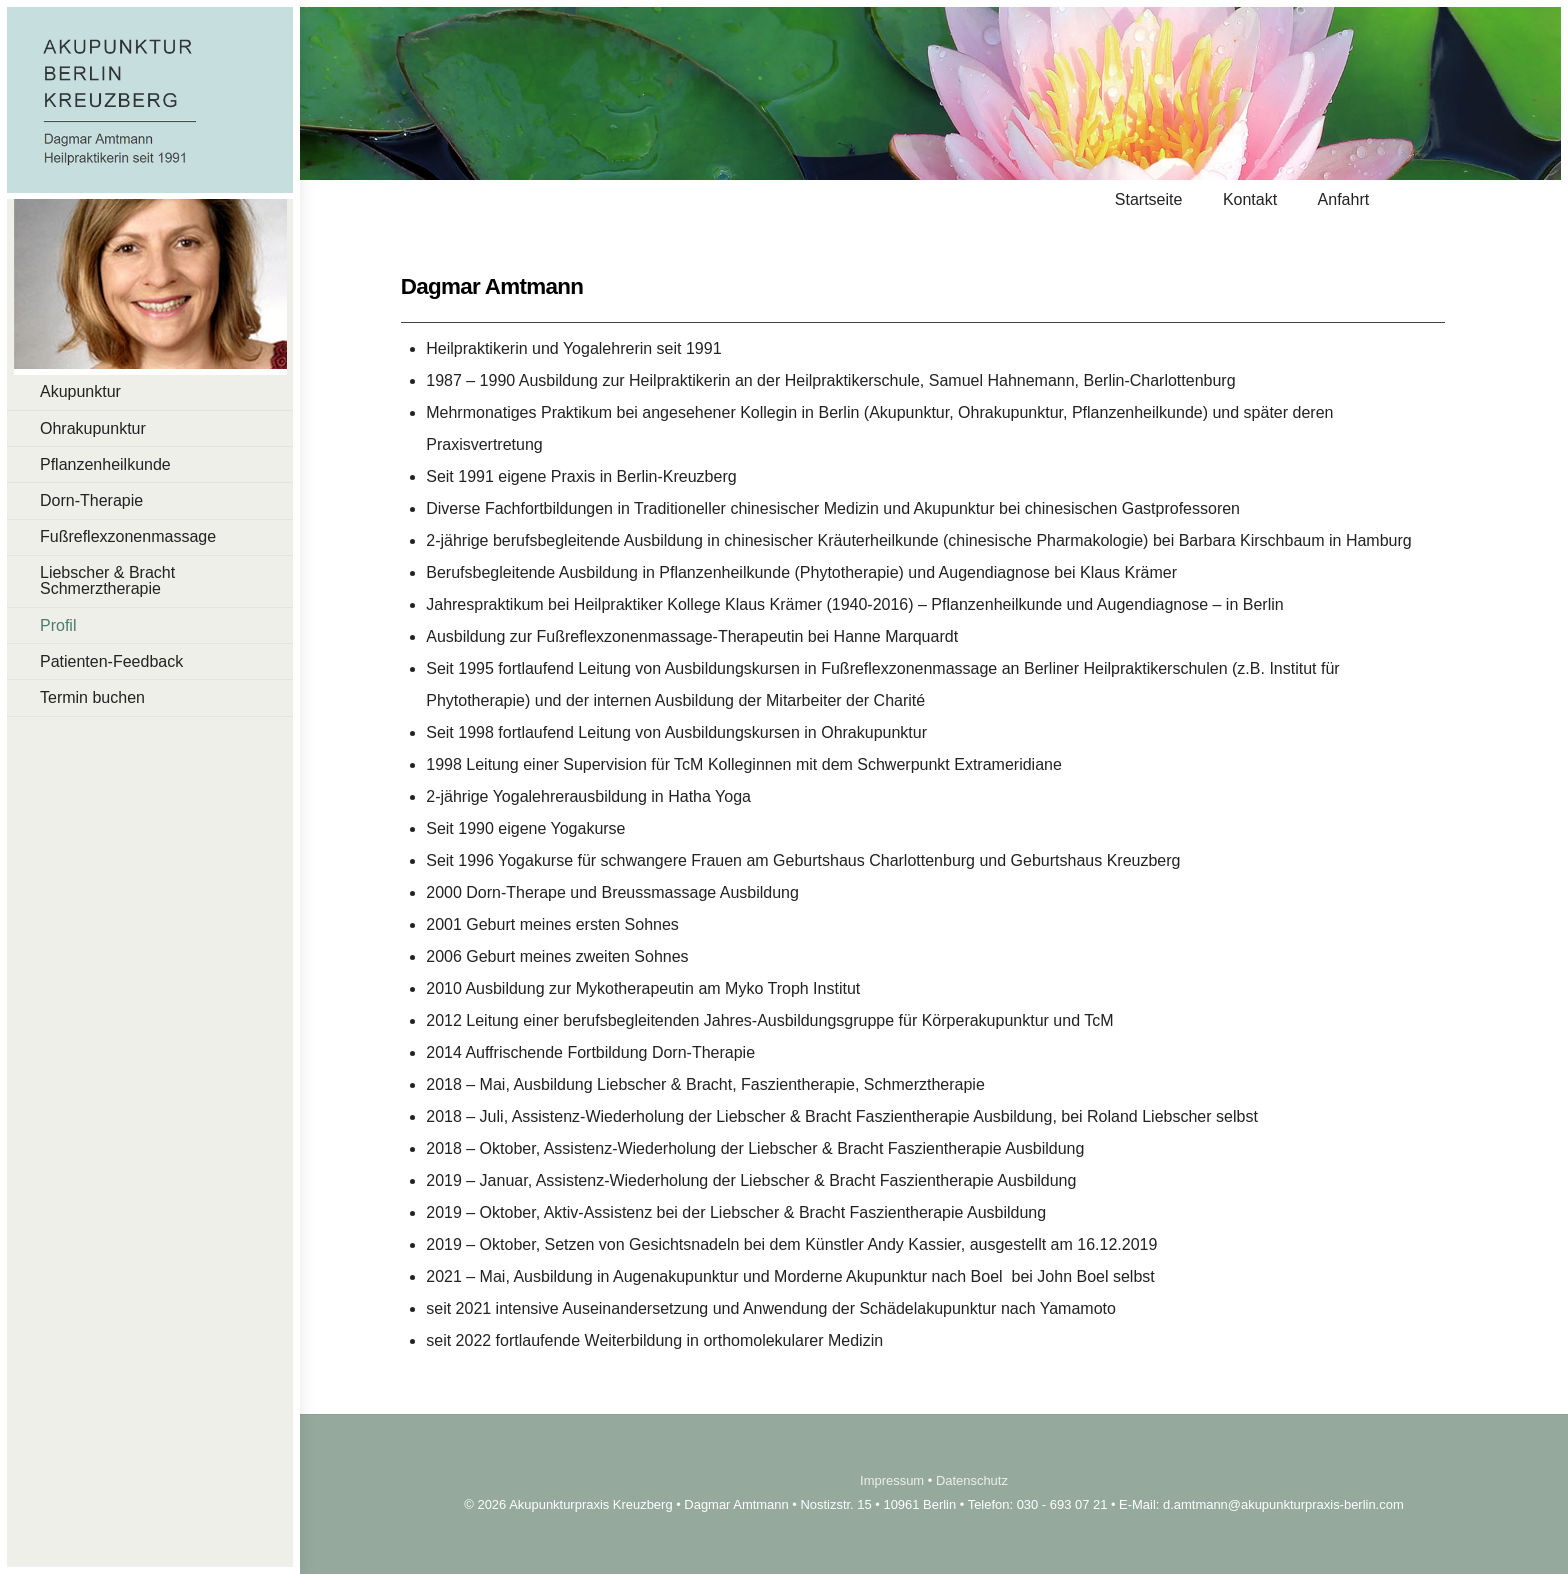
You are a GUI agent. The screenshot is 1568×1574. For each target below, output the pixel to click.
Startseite (1149, 199)
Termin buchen (92, 697)
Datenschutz (972, 1480)
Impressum (892, 1480)
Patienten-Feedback (111, 661)
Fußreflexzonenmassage (128, 536)
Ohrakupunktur (93, 428)
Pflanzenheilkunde (105, 464)
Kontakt (1250, 199)
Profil (58, 625)
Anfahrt (1344, 199)
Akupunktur (80, 391)
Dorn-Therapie (91, 500)
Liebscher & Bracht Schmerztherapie (107, 580)
